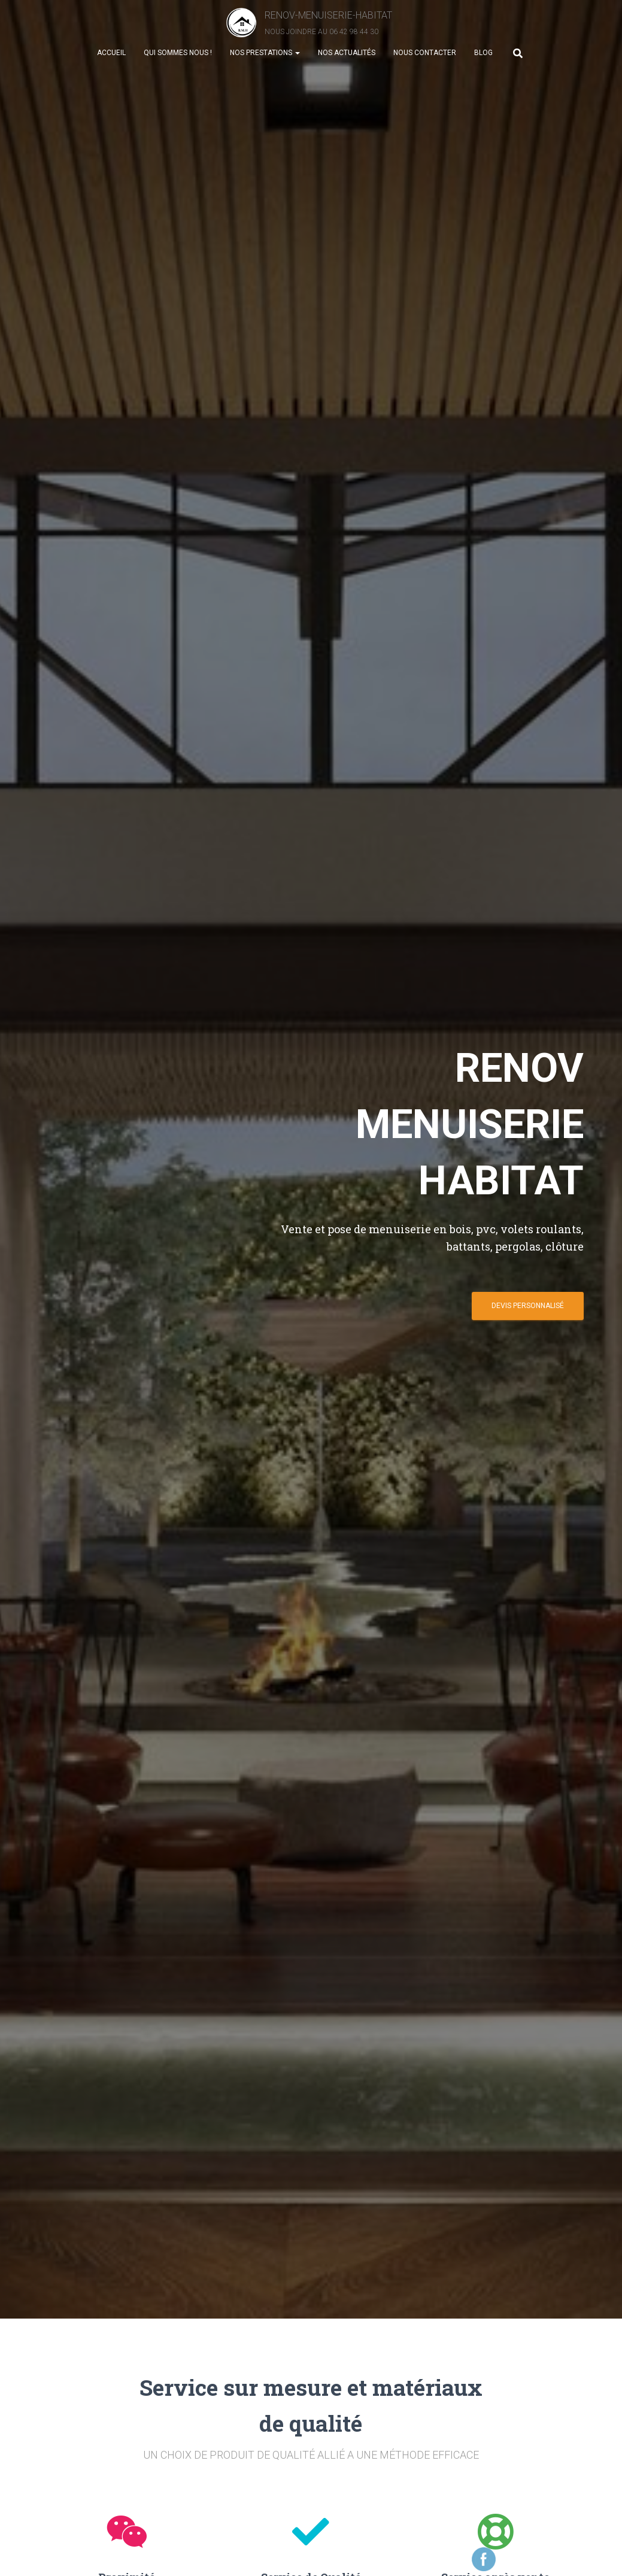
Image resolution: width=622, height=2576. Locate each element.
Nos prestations (265, 60)
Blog (483, 60)
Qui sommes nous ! (178, 60)
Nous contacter (424, 60)
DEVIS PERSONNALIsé (527, 1310)
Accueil (111, 60)
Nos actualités (346, 60)
